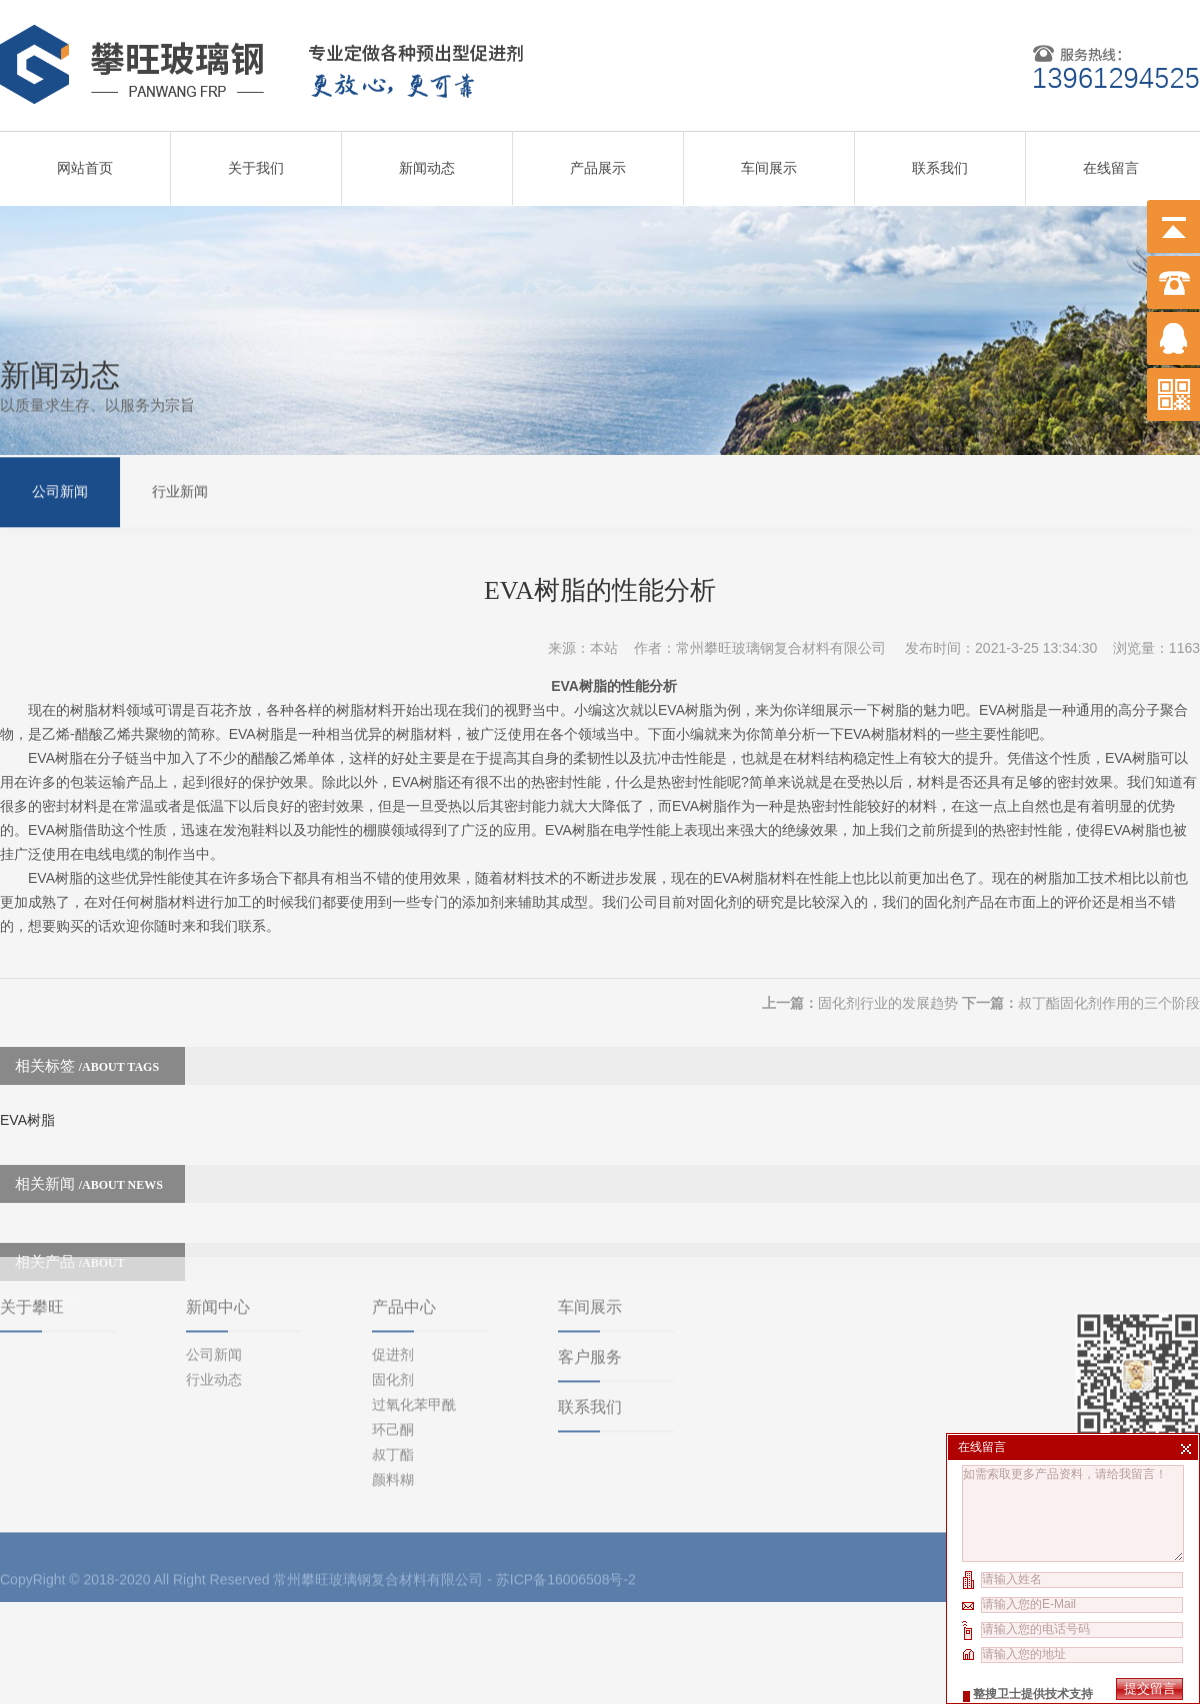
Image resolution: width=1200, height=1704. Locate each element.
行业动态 (214, 1301)
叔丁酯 (393, 1376)
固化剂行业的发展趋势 (888, 975)
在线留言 (1111, 161)
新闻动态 (427, 161)
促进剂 (393, 1276)
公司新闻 (60, 489)
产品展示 (598, 161)
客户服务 (590, 1278)
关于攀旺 (32, 1228)
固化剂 (393, 1301)
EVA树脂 (27, 1092)
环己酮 (393, 1351)
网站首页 (85, 161)
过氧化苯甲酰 (414, 1326)
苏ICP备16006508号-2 (566, 1501)
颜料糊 (393, 1401)
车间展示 (769, 161)
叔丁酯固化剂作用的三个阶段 (1109, 975)
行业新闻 (180, 489)
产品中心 (404, 1228)
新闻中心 (218, 1228)
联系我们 (940, 161)
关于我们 (256, 161)
